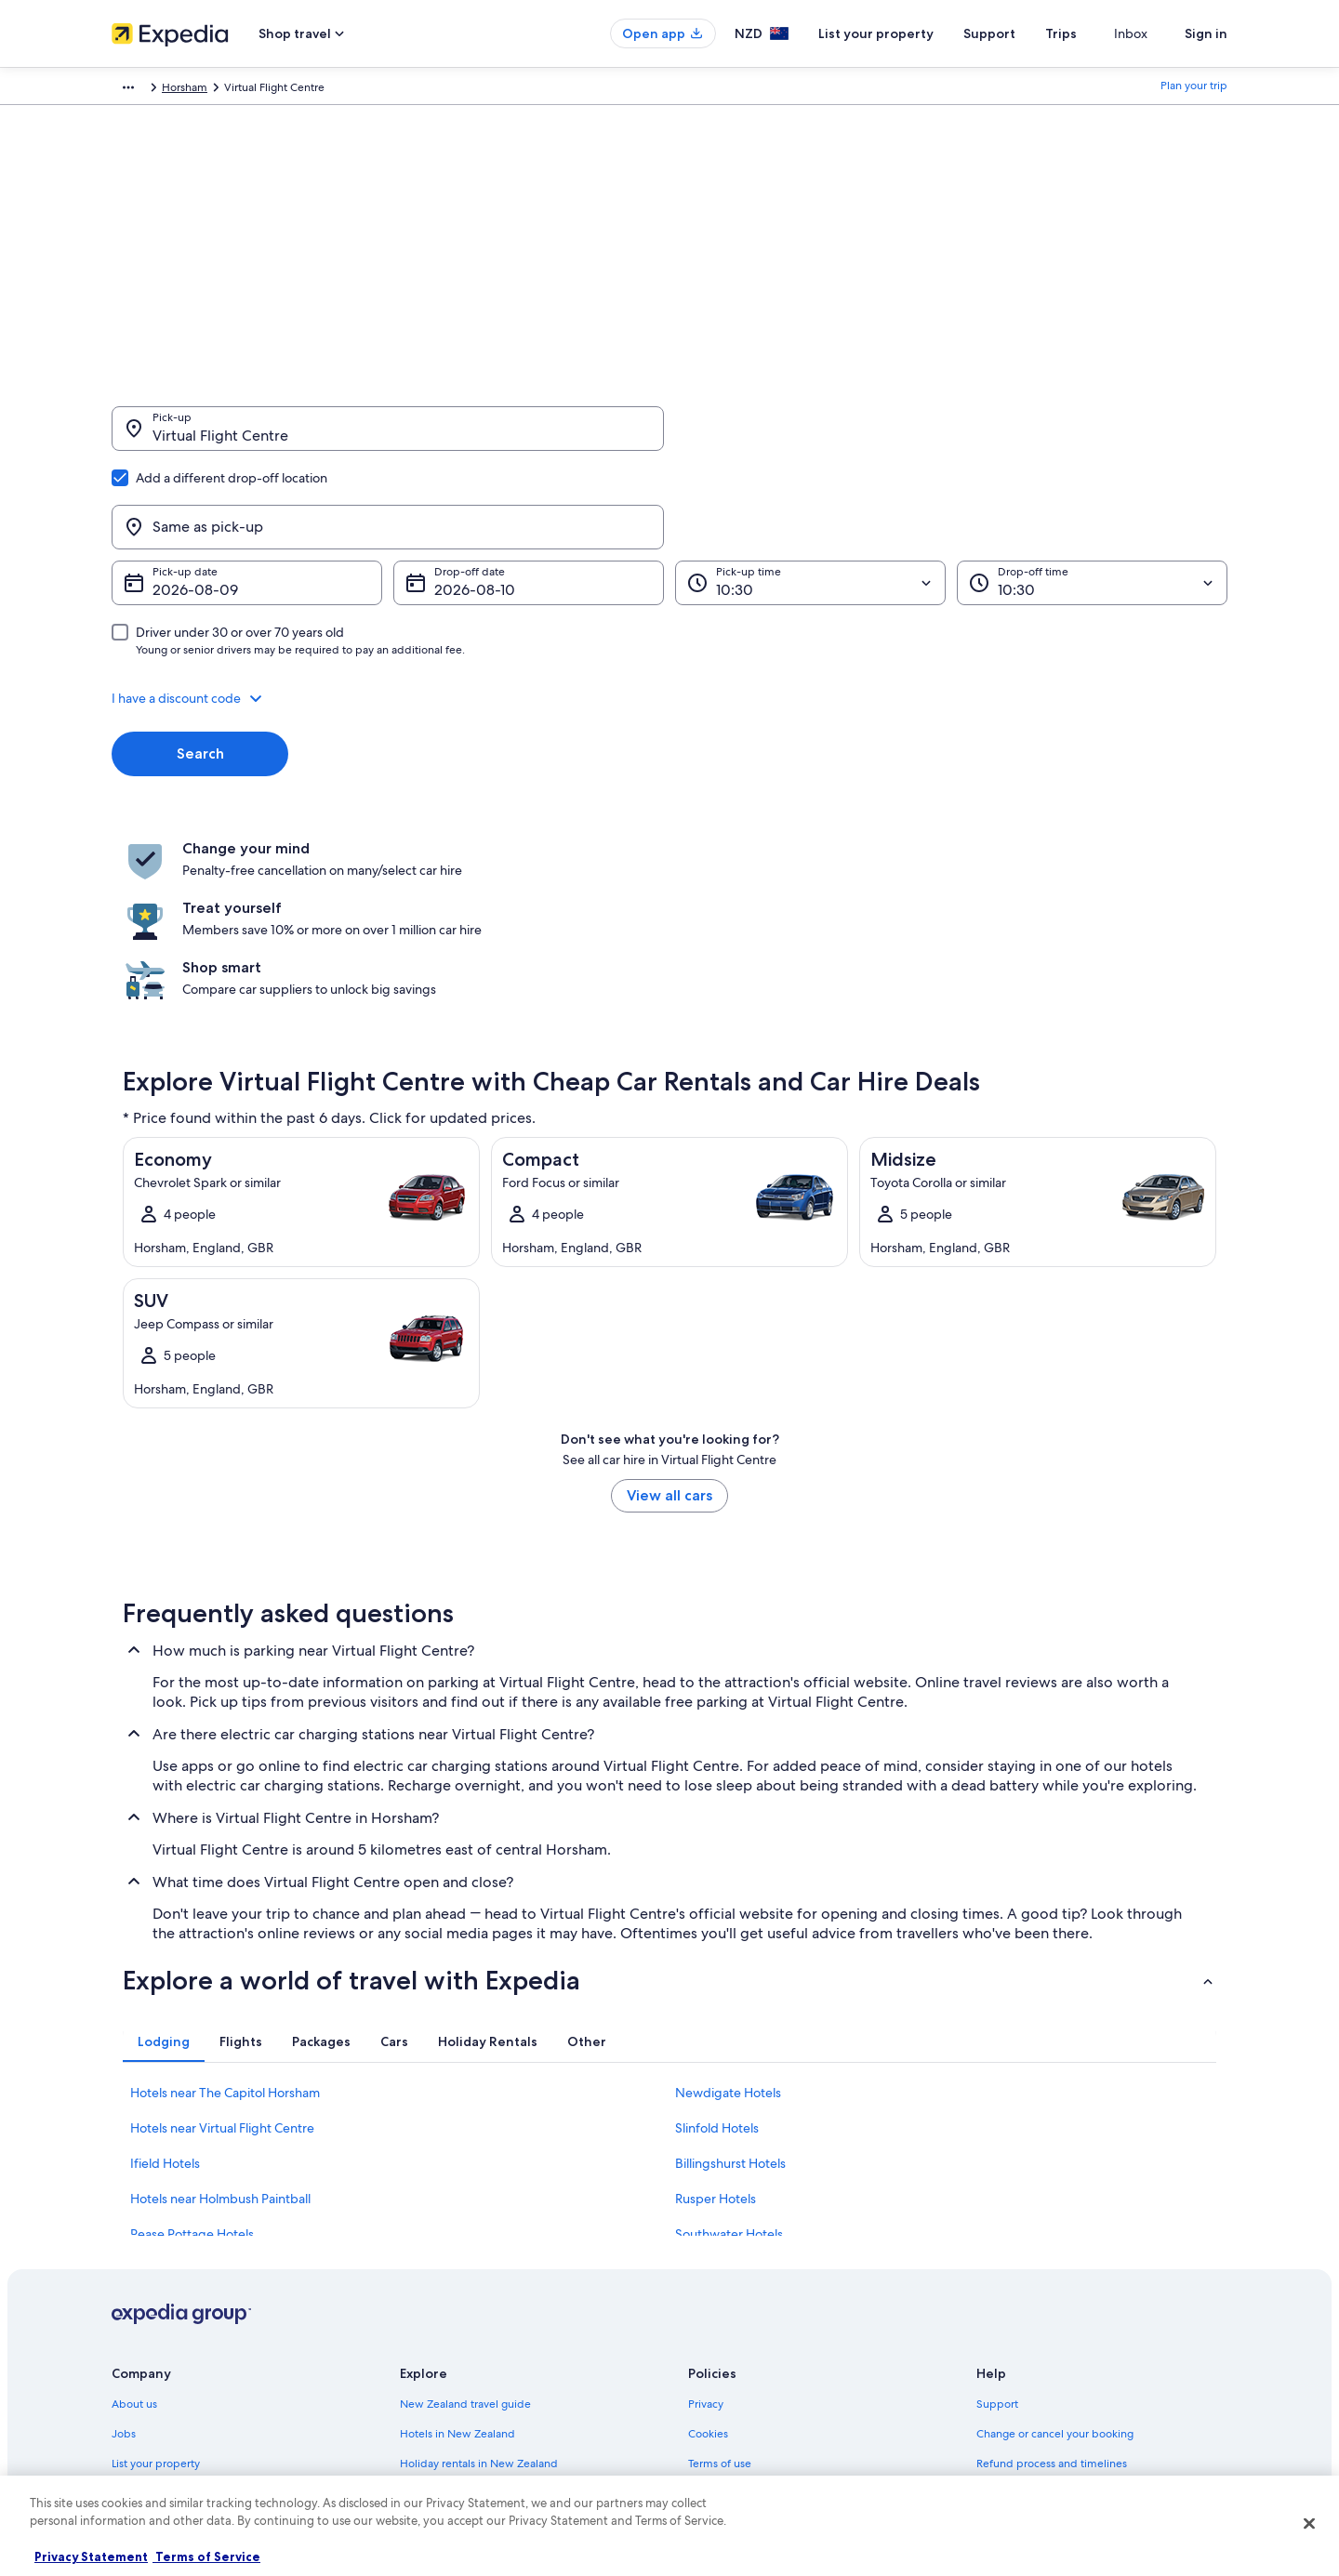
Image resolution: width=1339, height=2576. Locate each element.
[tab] (164, 1844)
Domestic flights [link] (441, 2325)
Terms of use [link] (719, 2266)
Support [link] (997, 2207)
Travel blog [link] (427, 2415)
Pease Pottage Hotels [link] (192, 2036)
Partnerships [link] (143, 2296)
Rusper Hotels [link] (715, 2001)
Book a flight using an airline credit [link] (1062, 2296)
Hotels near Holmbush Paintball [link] (220, 2001)
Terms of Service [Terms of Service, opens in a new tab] (206, 2556)
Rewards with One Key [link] (457, 2444)
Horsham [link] (436, 90)
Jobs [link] (124, 2236)
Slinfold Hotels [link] (717, 1930)
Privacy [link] (705, 2207)
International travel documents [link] (1053, 2325)
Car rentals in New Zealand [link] (468, 2355)
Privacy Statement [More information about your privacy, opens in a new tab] (91, 2556)
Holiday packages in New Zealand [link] (486, 2296)
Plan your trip (1193, 90)
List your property (909, 33)
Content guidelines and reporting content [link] (793, 2385)
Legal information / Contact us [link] (763, 2355)
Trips (1094, 33)
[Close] (1309, 2523)
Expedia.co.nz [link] (146, 90)
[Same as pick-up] (951, 438)
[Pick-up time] (810, 493)
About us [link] (134, 2207)
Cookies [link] (708, 2236)
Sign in (1206, 33)
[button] (669, 609)
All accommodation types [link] (464, 2385)
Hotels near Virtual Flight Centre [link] (222, 1930)
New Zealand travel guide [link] (465, 2207)
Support (1023, 33)
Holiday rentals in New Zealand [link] (479, 2266)
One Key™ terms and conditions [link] (768, 2296)
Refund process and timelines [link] (1051, 2266)
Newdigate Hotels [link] (728, 1895)
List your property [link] (156, 2266)
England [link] (376, 90)
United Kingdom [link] (297, 90)
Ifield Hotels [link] (165, 1966)
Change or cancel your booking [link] (1055, 2236)
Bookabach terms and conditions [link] (771, 2325)
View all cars (669, 1298)
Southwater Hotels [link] (729, 2036)
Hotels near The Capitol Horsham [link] (225, 1895)
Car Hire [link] (218, 90)
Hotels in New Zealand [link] (457, 2236)
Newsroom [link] (139, 2325)
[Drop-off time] (1092, 493)
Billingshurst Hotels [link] (730, 1966)
